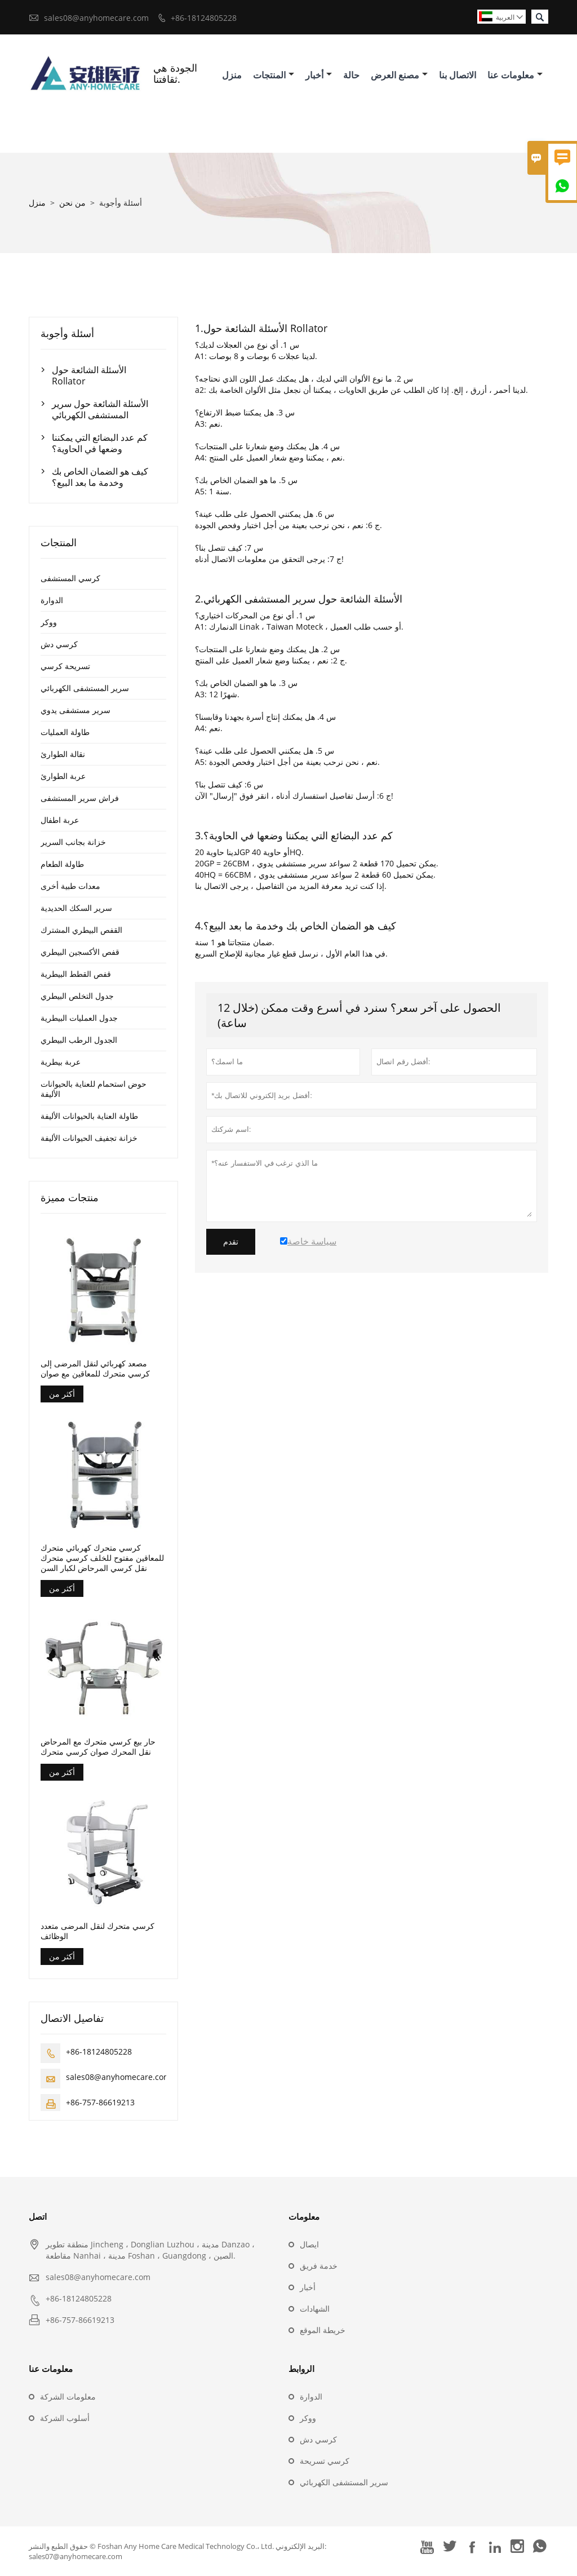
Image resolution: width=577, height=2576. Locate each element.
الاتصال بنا (457, 75)
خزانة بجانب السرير (73, 841)
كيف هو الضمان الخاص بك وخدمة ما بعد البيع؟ (100, 477)
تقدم (230, 1241)
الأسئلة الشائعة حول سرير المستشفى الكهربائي (100, 409)
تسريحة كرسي (65, 666)
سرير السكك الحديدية (76, 907)
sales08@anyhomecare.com (96, 17)
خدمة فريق (319, 2265)
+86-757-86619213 (100, 2102)
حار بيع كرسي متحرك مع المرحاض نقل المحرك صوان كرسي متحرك (98, 1747)
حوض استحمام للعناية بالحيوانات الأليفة (94, 1088)
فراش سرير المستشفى (80, 798)
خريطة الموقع (322, 2330)
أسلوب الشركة (65, 2418)
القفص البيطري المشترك (81, 929)
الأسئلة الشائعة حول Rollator (89, 375)
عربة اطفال (60, 820)
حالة (351, 75)
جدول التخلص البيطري (77, 995)
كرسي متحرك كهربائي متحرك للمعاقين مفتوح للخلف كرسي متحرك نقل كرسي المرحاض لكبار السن (102, 1558)
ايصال (309, 2244)
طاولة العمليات (65, 732)
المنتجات (273, 75)
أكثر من (62, 1393)
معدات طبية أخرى (70, 885)
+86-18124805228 (204, 17)
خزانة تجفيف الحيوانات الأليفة (89, 1137)
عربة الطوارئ (63, 776)
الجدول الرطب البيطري (79, 1039)
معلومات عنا (515, 75)
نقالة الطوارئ (63, 754)
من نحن (72, 202)
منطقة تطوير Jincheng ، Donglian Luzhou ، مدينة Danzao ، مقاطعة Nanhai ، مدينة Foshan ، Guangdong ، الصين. (150, 2250)
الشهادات (315, 2308)
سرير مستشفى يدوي (75, 710)
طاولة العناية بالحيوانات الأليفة (89, 1115)
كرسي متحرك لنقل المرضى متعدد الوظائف (97, 1931)
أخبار (318, 75)
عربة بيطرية (61, 1061)
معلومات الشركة (68, 2396)
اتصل (38, 2216)
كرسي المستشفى (70, 578)
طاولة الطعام (62, 863)
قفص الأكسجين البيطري (80, 951)
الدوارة (52, 600)
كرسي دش (59, 644)
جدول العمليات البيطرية (79, 1017)
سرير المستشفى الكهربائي (85, 688)
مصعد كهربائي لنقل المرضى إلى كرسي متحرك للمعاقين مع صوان (95, 1368)
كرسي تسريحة (324, 2460)
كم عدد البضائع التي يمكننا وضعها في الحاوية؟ (100, 443)
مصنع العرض (399, 75)
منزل (232, 75)
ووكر (49, 622)
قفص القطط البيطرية (76, 973)
